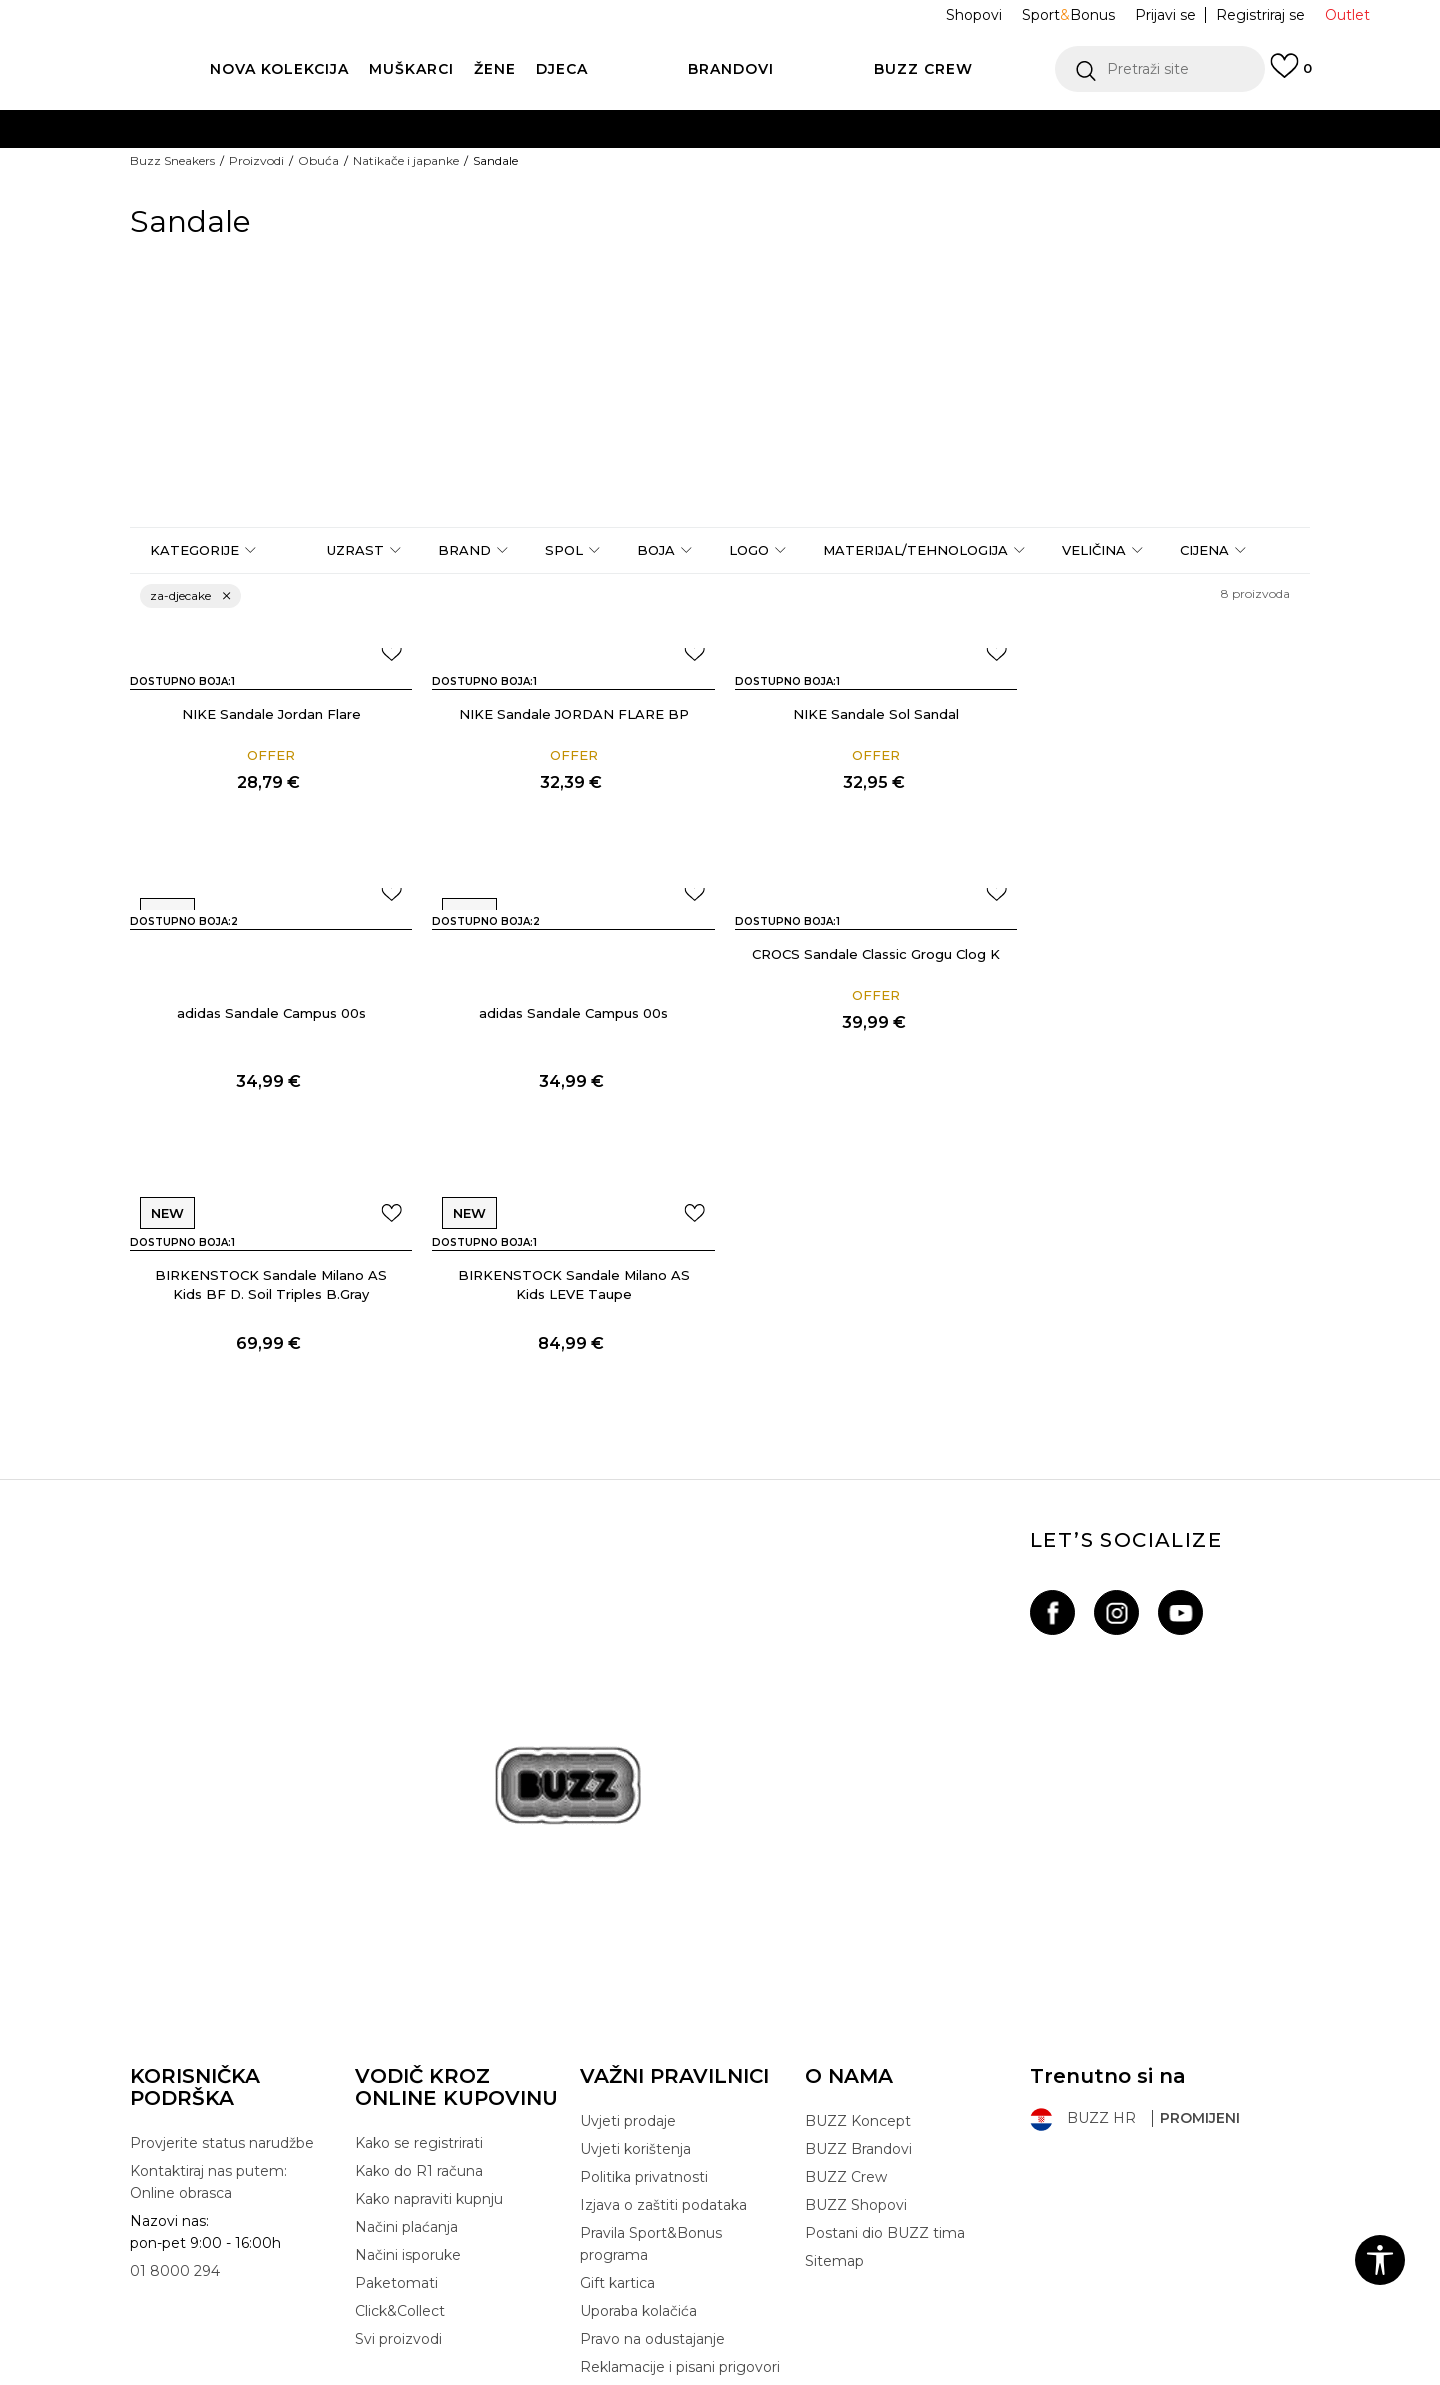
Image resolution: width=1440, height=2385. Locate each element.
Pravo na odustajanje (652, 2136)
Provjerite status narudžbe (222, 1940)
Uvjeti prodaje (628, 1918)
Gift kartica (617, 2080)
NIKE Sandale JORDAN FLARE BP (570, 714)
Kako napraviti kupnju (429, 1996)
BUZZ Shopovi (856, 2002)
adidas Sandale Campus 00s (1170, 773)
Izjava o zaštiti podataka (663, 2002)
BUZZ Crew (846, 1974)
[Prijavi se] (1291, 75)
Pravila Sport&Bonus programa (651, 2041)
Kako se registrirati (419, 1940)
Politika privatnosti (644, 1974)
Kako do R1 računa (419, 1968)
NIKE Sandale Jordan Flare (270, 714)
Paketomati (396, 2080)
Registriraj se (1260, 15)
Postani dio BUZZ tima (885, 2030)
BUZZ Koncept (858, 1918)
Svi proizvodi (398, 2136)
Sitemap (834, 2058)
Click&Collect (400, 2108)
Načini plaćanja (406, 2024)
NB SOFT (480, 2374)
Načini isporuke (408, 2052)
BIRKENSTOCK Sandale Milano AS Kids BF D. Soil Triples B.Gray (870, 1044)
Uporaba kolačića (638, 2108)
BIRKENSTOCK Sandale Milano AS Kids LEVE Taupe (1170, 1044)
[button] (1160, 69)
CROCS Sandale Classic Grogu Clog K (570, 1013)
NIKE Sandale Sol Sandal (870, 714)
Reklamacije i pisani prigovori (680, 2164)
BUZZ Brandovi (858, 1946)
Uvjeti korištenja (635, 1946)
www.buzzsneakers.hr (317, 2374)
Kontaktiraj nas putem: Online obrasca (208, 1979)
